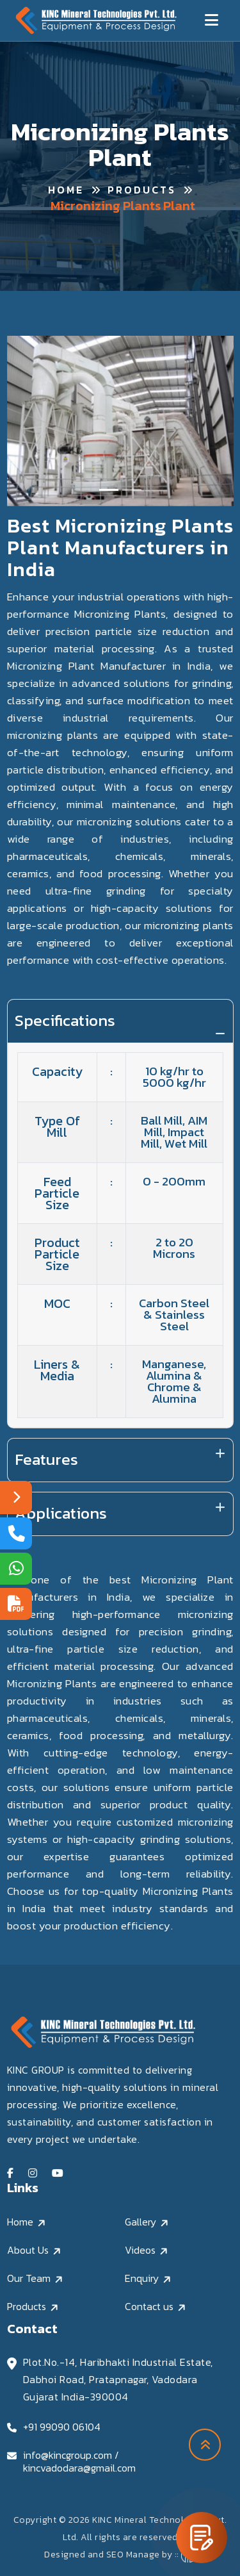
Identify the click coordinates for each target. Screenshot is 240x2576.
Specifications (65, 1020)
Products (142, 189)
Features (46, 1459)
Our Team (29, 2278)
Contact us (149, 2306)
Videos (140, 2250)
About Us (28, 2250)
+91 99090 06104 (61, 2426)
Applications (61, 1513)
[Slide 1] (108, 490)
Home (66, 189)
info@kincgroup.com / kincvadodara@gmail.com (79, 2461)
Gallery (140, 2221)
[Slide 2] (131, 490)
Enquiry (142, 2278)
